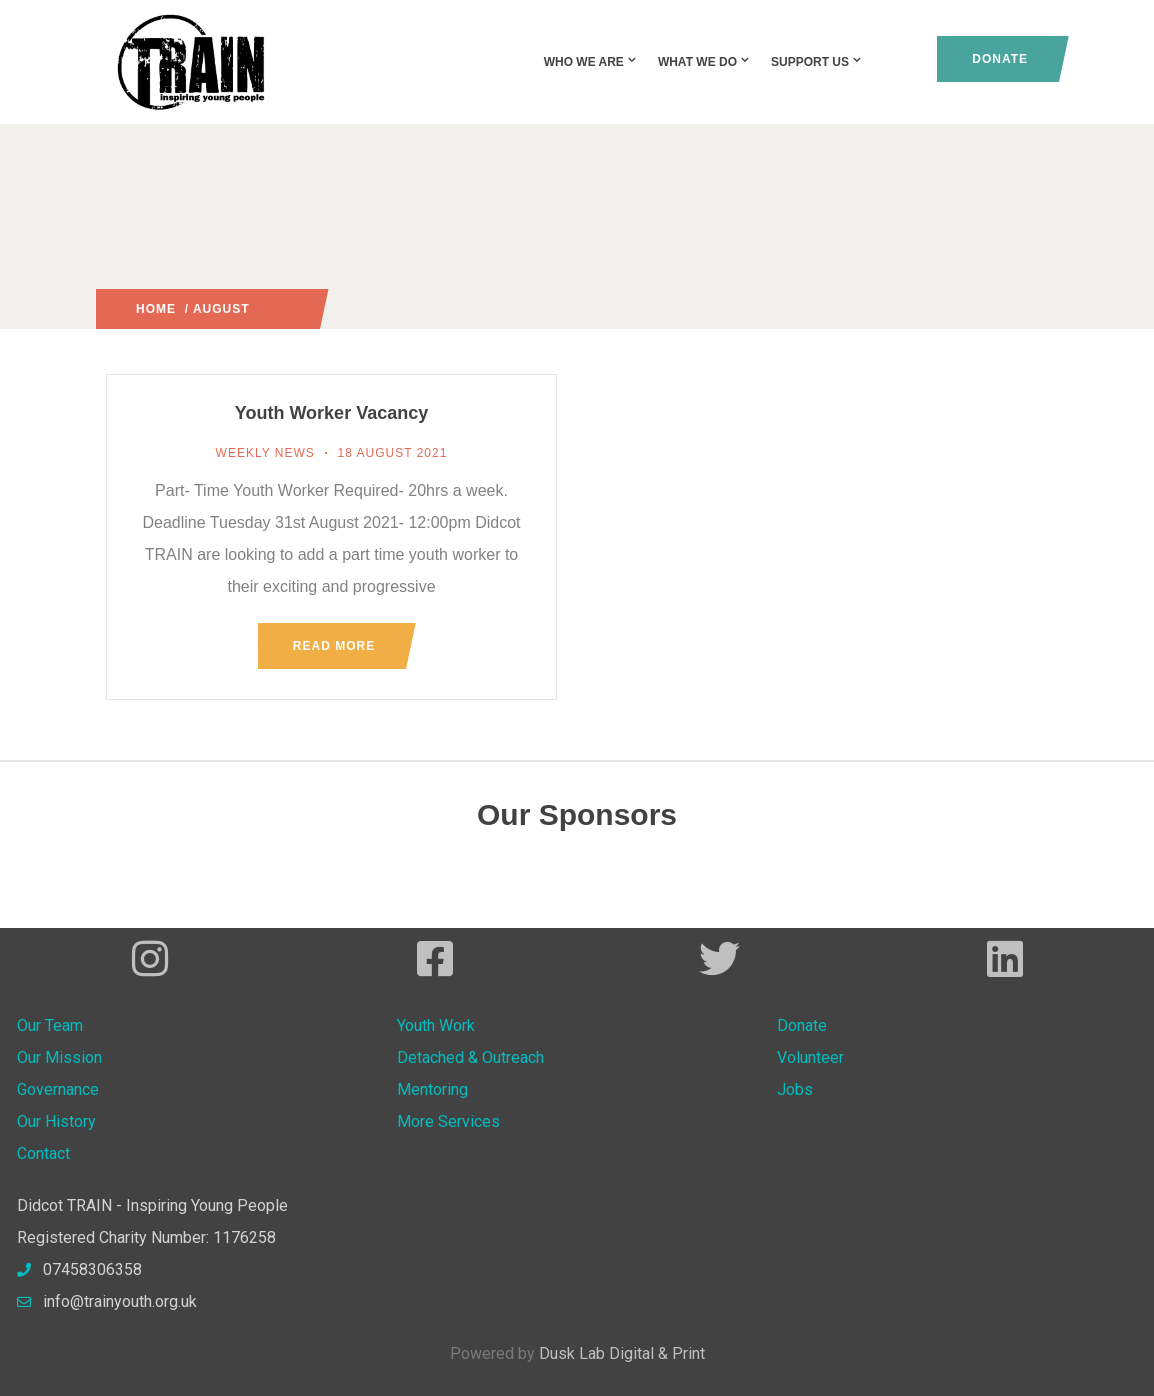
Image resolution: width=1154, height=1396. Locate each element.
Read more (334, 646)
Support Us (817, 62)
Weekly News (265, 453)
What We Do (704, 62)
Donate (1000, 59)
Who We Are (591, 62)
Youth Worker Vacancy (331, 413)
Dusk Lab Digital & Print (622, 1353)
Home (156, 309)
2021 (265, 309)
